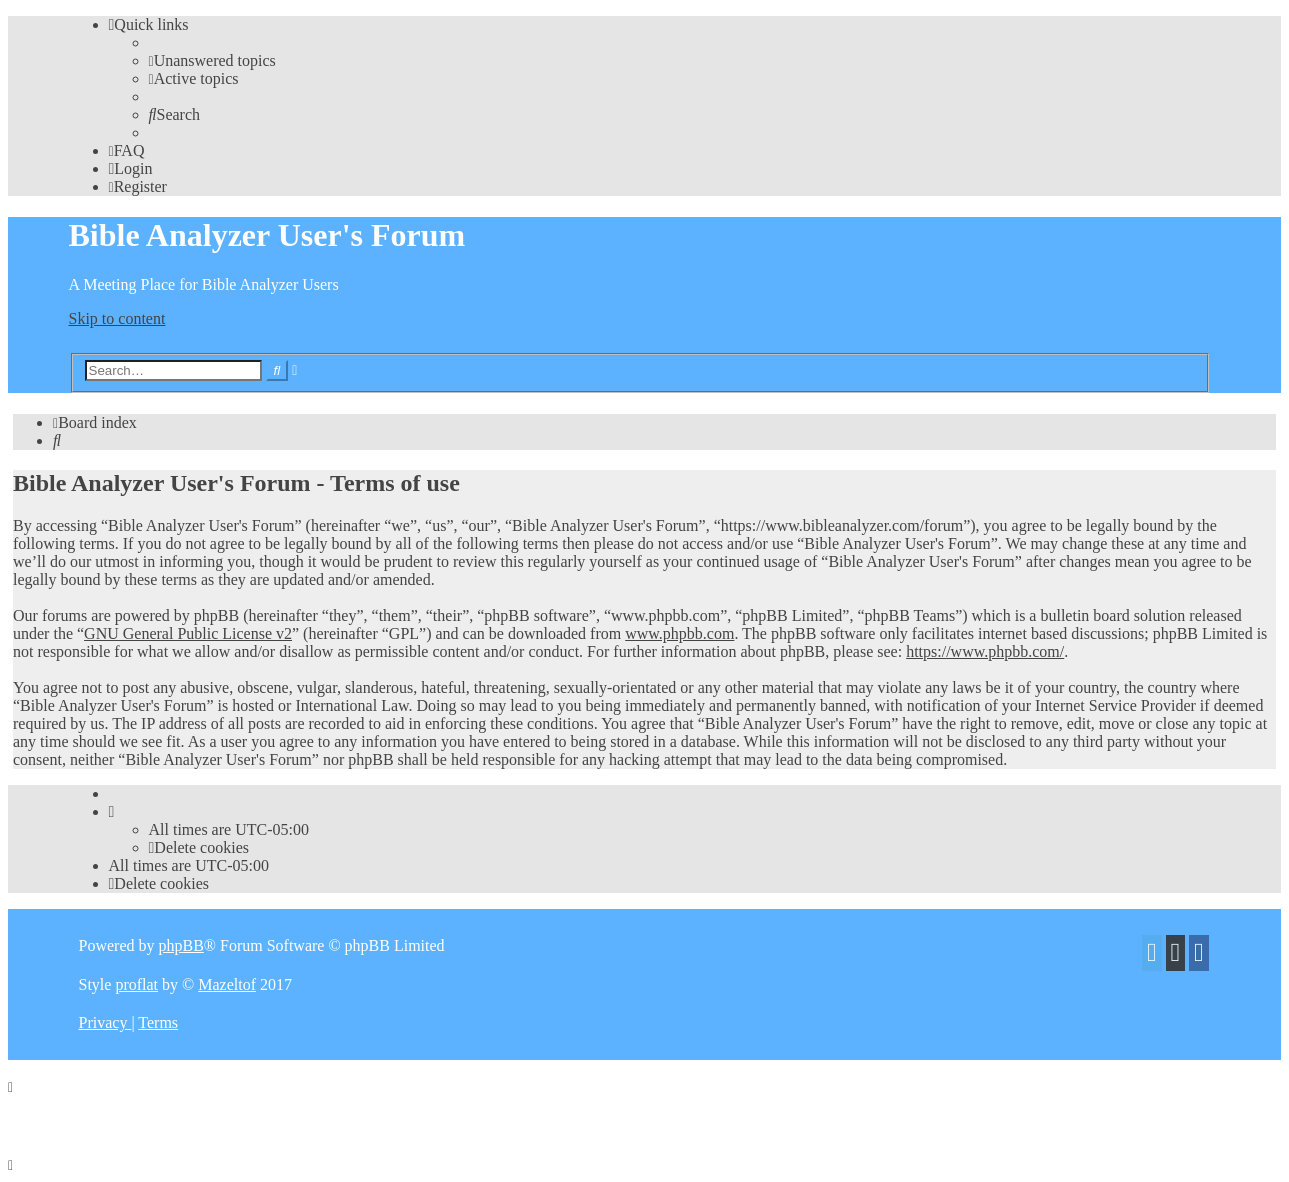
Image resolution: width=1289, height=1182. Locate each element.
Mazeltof (227, 984)
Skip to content (117, 318)
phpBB (180, 945)
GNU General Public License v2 (188, 633)
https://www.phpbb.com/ (985, 651)
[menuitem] (212, 60)
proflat (136, 984)
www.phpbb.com (679, 633)
